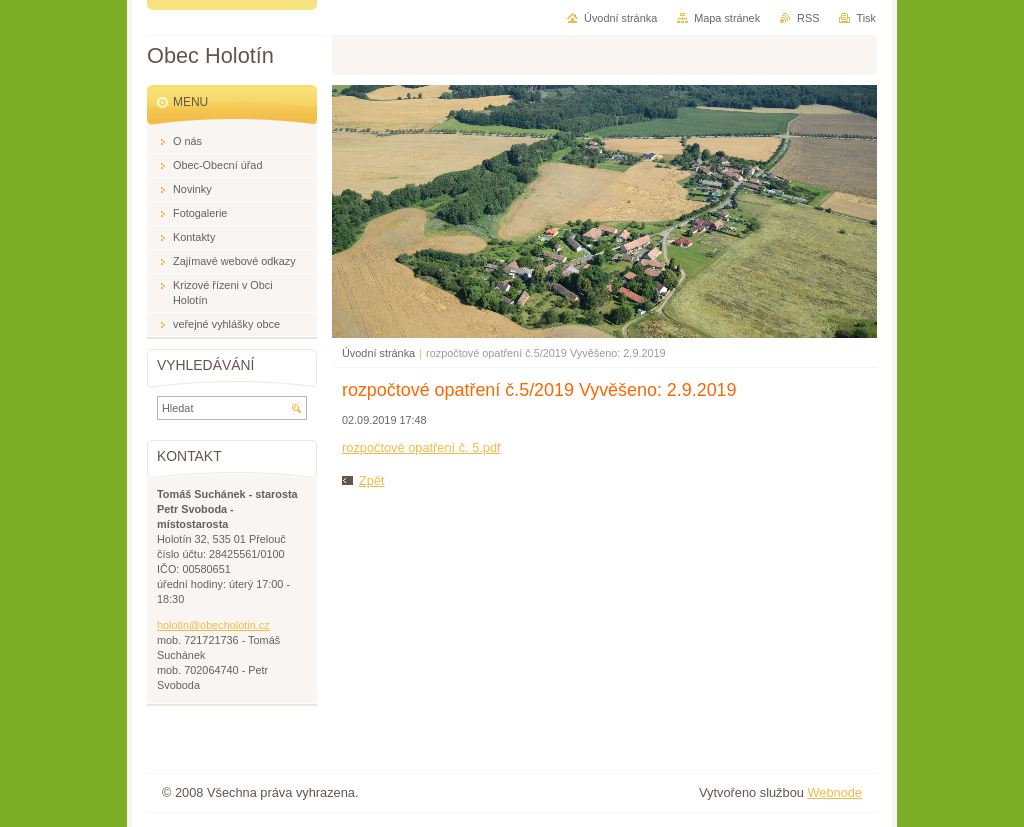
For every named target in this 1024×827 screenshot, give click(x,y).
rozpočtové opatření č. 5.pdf (421, 447)
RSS (808, 18)
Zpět (372, 480)
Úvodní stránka (378, 353)
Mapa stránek (727, 18)
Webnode (834, 792)
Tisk (866, 18)
